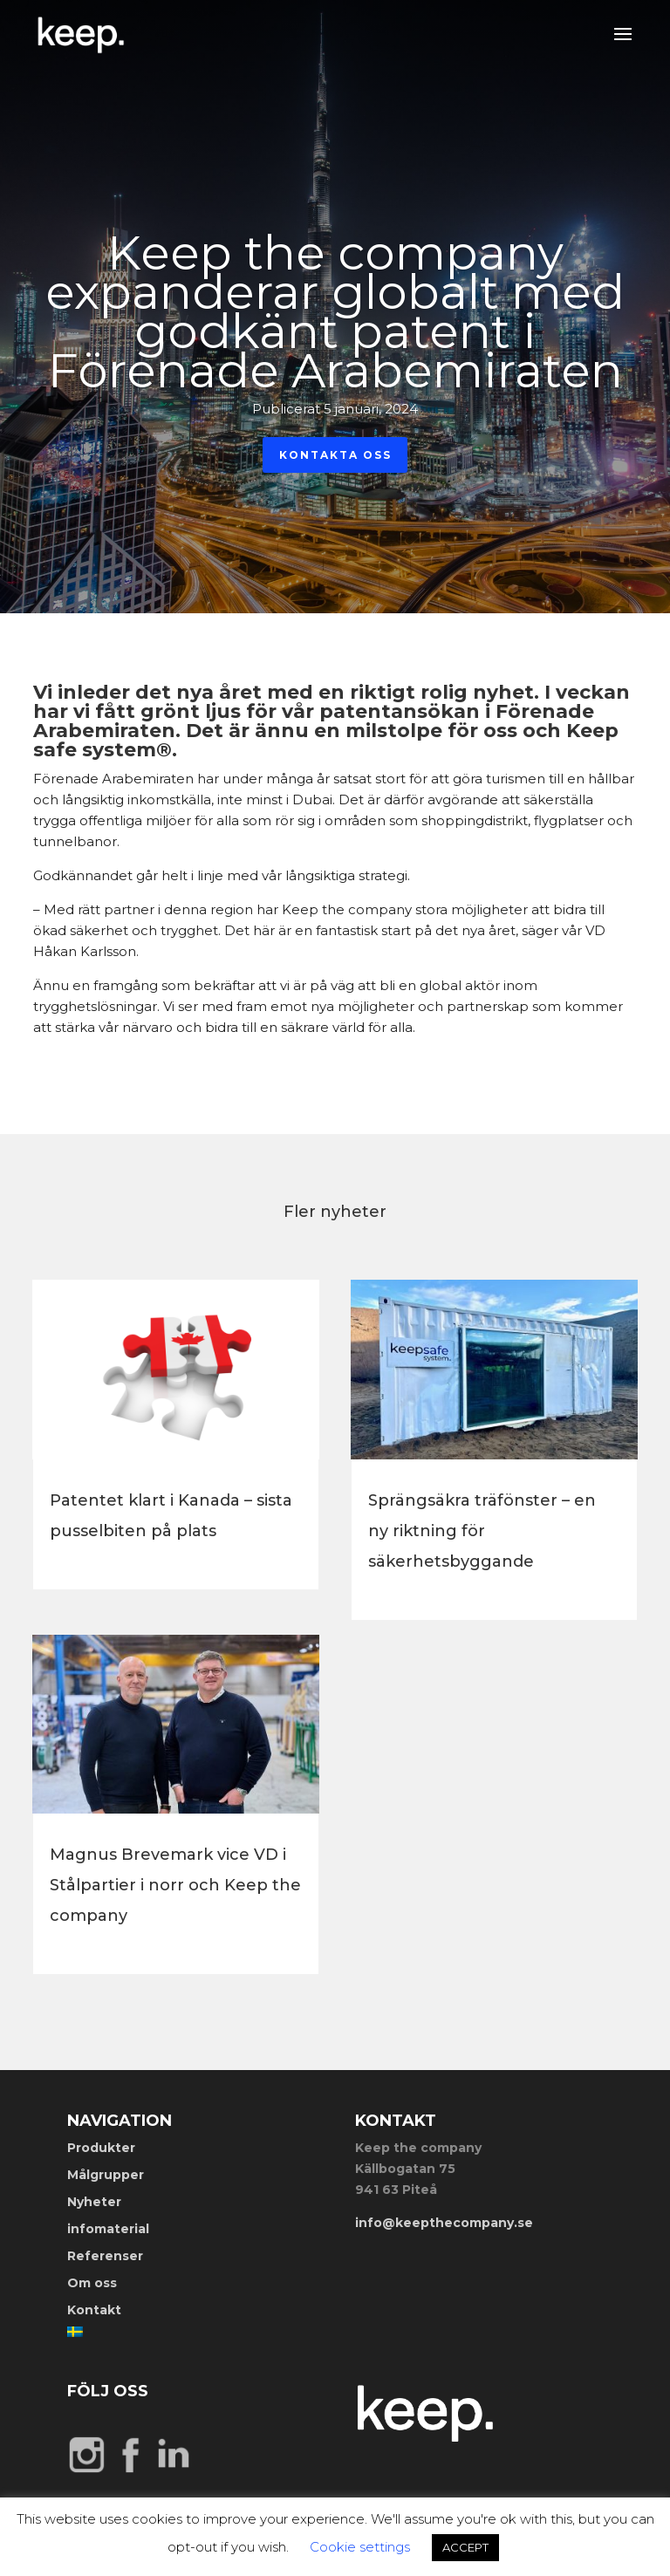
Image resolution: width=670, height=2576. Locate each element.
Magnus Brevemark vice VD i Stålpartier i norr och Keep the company (175, 1885)
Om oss (92, 2283)
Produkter (101, 2148)
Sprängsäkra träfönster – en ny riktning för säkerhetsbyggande (482, 1531)
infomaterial (108, 2229)
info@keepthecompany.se (444, 2223)
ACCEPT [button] (465, 2547)
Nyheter (94, 2202)
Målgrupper (105, 2175)
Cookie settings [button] (360, 2546)
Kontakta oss (335, 462)
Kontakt (94, 2310)
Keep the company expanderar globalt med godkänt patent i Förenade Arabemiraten (335, 320)
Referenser (105, 2256)
